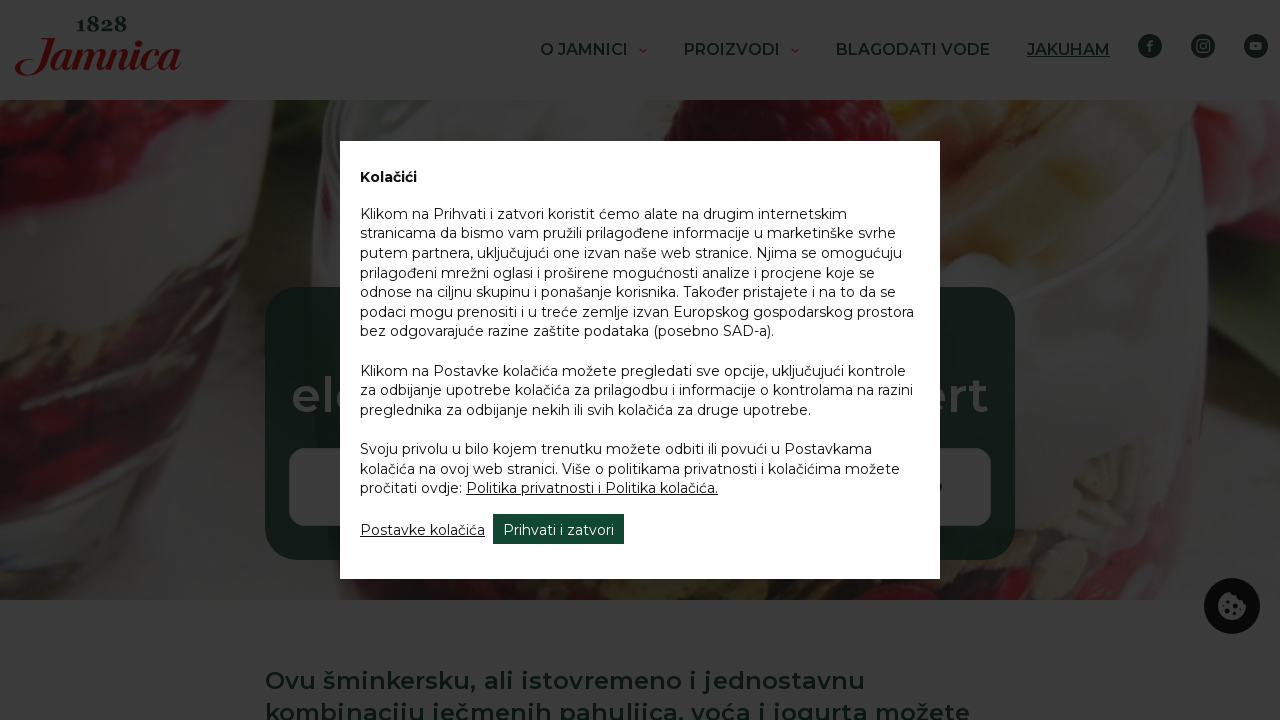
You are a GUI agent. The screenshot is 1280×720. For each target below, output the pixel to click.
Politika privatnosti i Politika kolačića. (592, 488)
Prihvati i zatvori (558, 530)
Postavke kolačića (422, 530)
